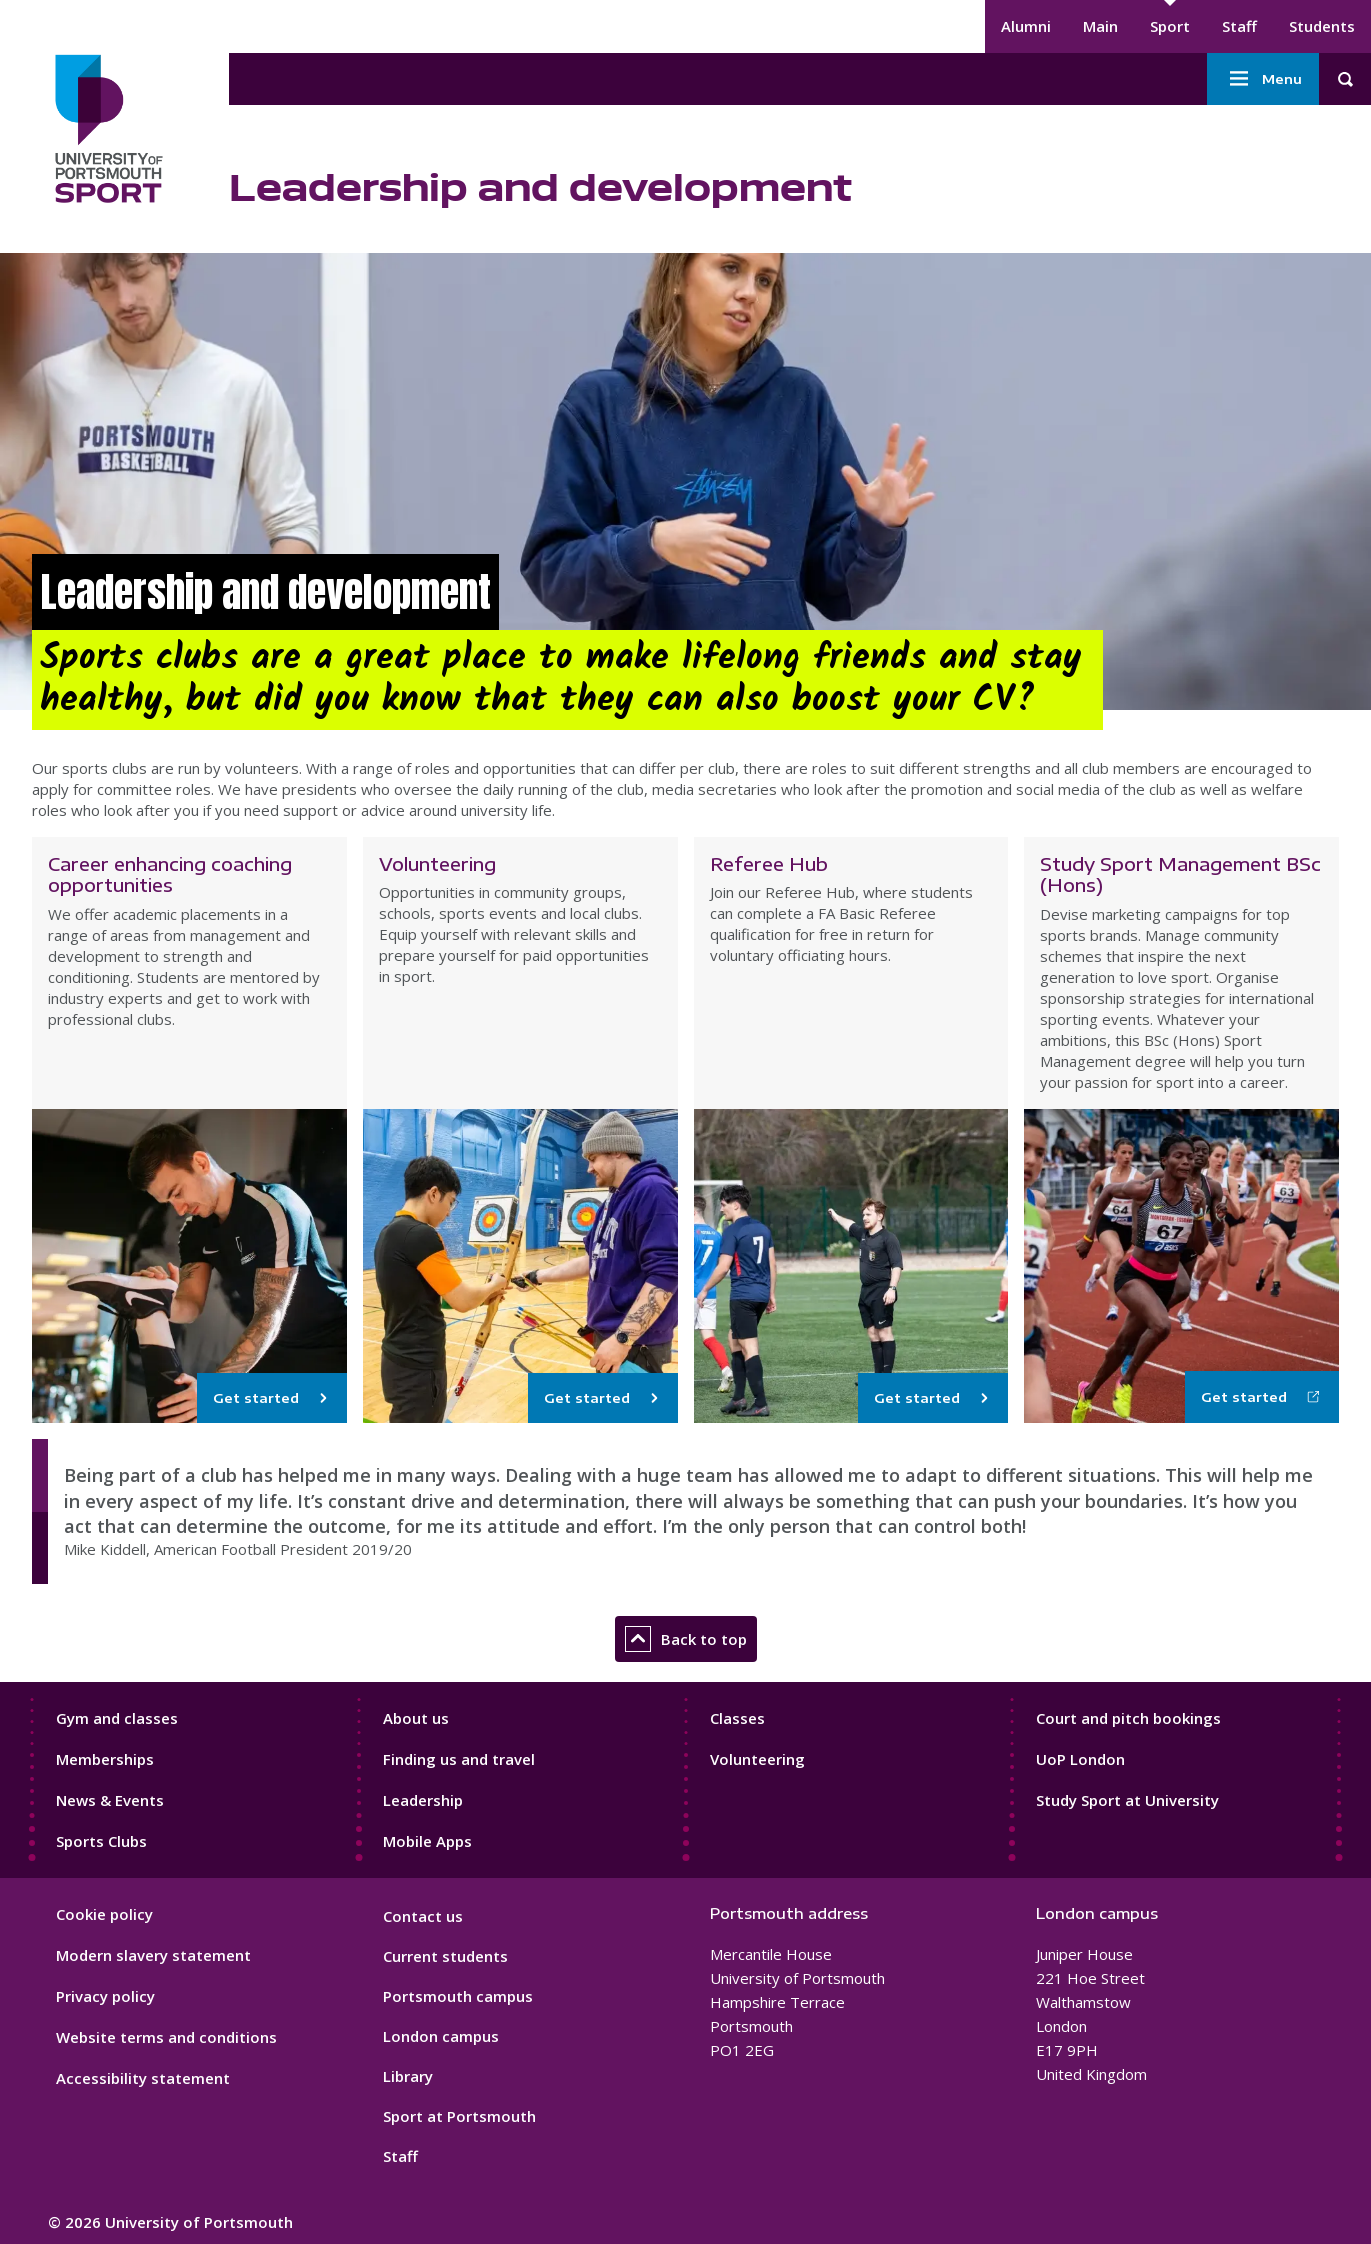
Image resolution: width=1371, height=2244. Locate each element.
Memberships (105, 1759)
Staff (1239, 26)
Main (1100, 26)
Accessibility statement (143, 2078)
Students (1322, 26)
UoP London (1080, 1759)
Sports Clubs (101, 1841)
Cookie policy (104, 1914)
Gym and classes (117, 1718)
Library (408, 2076)
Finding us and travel (459, 1759)
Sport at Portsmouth (459, 2116)
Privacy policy (105, 1996)
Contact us (423, 1916)
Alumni (1026, 26)
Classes (737, 1718)
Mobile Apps (427, 1841)
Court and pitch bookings (1128, 1718)
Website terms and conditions (166, 2037)
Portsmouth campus (458, 1996)
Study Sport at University (1127, 1800)
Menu (1263, 79)
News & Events (110, 1800)
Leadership (423, 1800)
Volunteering (757, 1759)
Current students (445, 1956)
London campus (441, 2036)
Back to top (686, 1639)
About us (416, 1718)
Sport (1170, 26)
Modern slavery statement (153, 1955)
